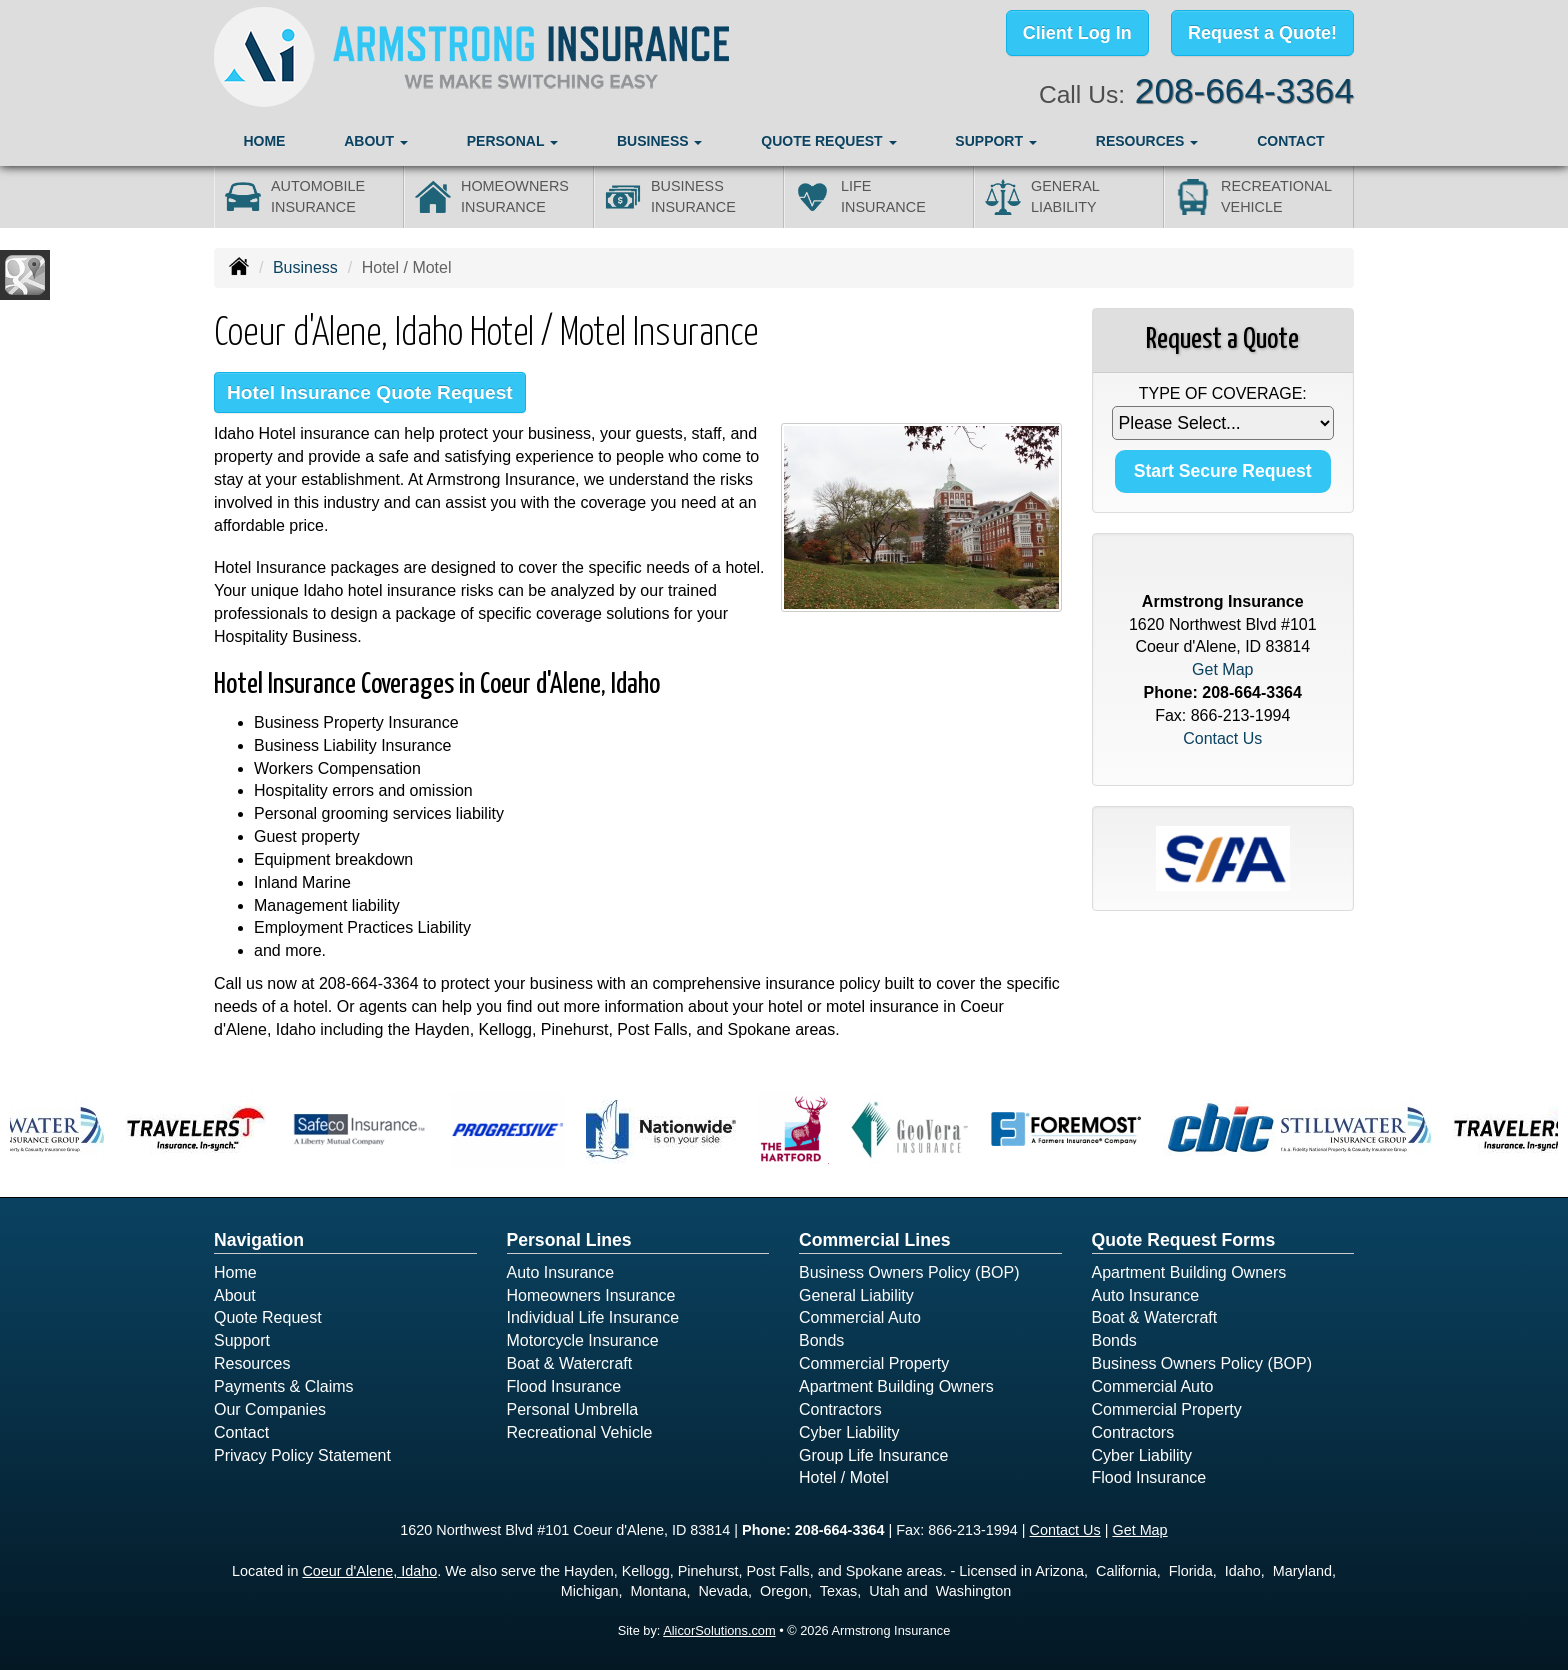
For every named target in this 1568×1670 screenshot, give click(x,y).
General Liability (856, 1295)
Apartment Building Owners (896, 1386)
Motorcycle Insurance (583, 1340)
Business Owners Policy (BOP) (909, 1272)
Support (242, 1340)
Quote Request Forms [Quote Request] (1184, 1240)
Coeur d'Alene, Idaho (369, 1571)
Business (305, 267)
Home (264, 141)
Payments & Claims (284, 1386)
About (235, 1295)
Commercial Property (874, 1363)
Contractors (840, 1409)
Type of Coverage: (1223, 393)
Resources (252, 1363)
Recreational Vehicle (580, 1432)
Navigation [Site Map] (259, 1240)
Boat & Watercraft (570, 1363)
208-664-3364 (1244, 90)
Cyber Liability (849, 1432)
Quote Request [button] (828, 141)
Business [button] (659, 141)
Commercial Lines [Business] (875, 1240)
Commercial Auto (860, 1317)
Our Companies (270, 1409)
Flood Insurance (564, 1386)
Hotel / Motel (844, 1477)
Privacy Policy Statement (302, 1455)
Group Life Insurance (873, 1455)
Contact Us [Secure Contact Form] (1222, 738)
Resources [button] (1147, 141)
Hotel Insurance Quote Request (370, 392)
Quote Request (268, 1317)
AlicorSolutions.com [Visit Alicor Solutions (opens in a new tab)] (719, 1630)
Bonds (821, 1340)
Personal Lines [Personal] (569, 1240)
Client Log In (1077, 33)
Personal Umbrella (573, 1409)
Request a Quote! (1262, 33)
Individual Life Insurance (593, 1317)
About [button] (376, 141)
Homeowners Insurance (591, 1295)
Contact (1290, 141)
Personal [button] (512, 141)
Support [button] (996, 141)
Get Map (1222, 669)
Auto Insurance (561, 1272)
